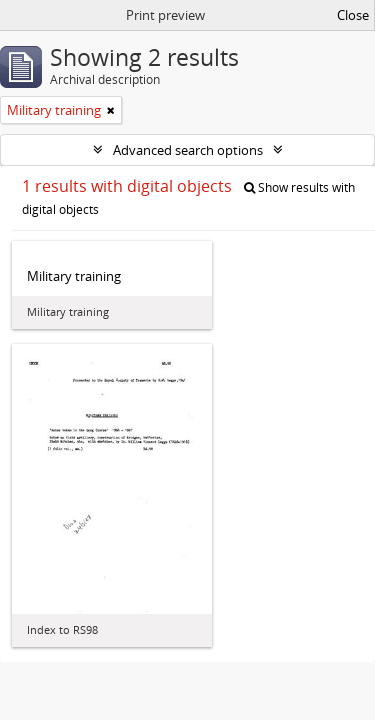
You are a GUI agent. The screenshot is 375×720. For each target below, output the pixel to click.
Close (353, 15)
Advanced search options (188, 150)
